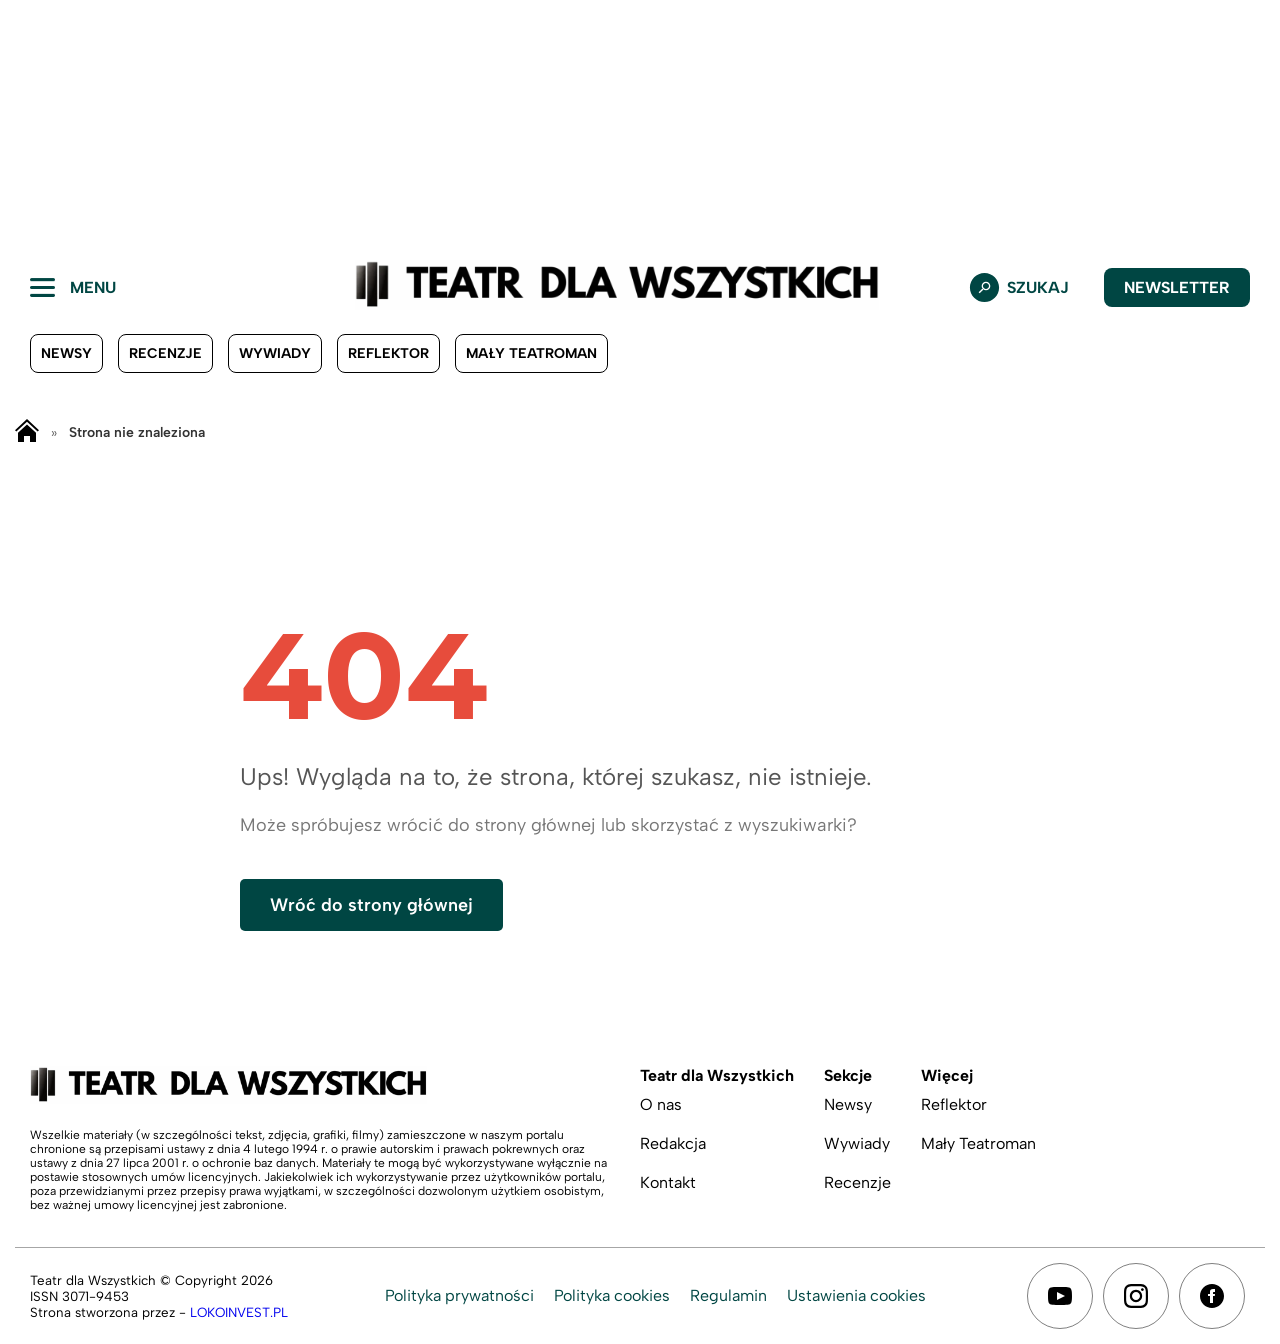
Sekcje (848, 1075)
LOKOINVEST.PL (239, 1312)
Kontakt (668, 1182)
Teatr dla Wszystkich (717, 1075)
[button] (46, 120)
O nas (661, 1104)
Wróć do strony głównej (371, 905)
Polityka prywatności (459, 1295)
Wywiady (275, 353)
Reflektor (388, 353)
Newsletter (1177, 287)
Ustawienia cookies (856, 1295)
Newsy (66, 353)
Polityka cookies (612, 1295)
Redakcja (673, 1143)
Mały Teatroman (531, 353)
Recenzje (165, 353)
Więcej (947, 1075)
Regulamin (728, 1295)
